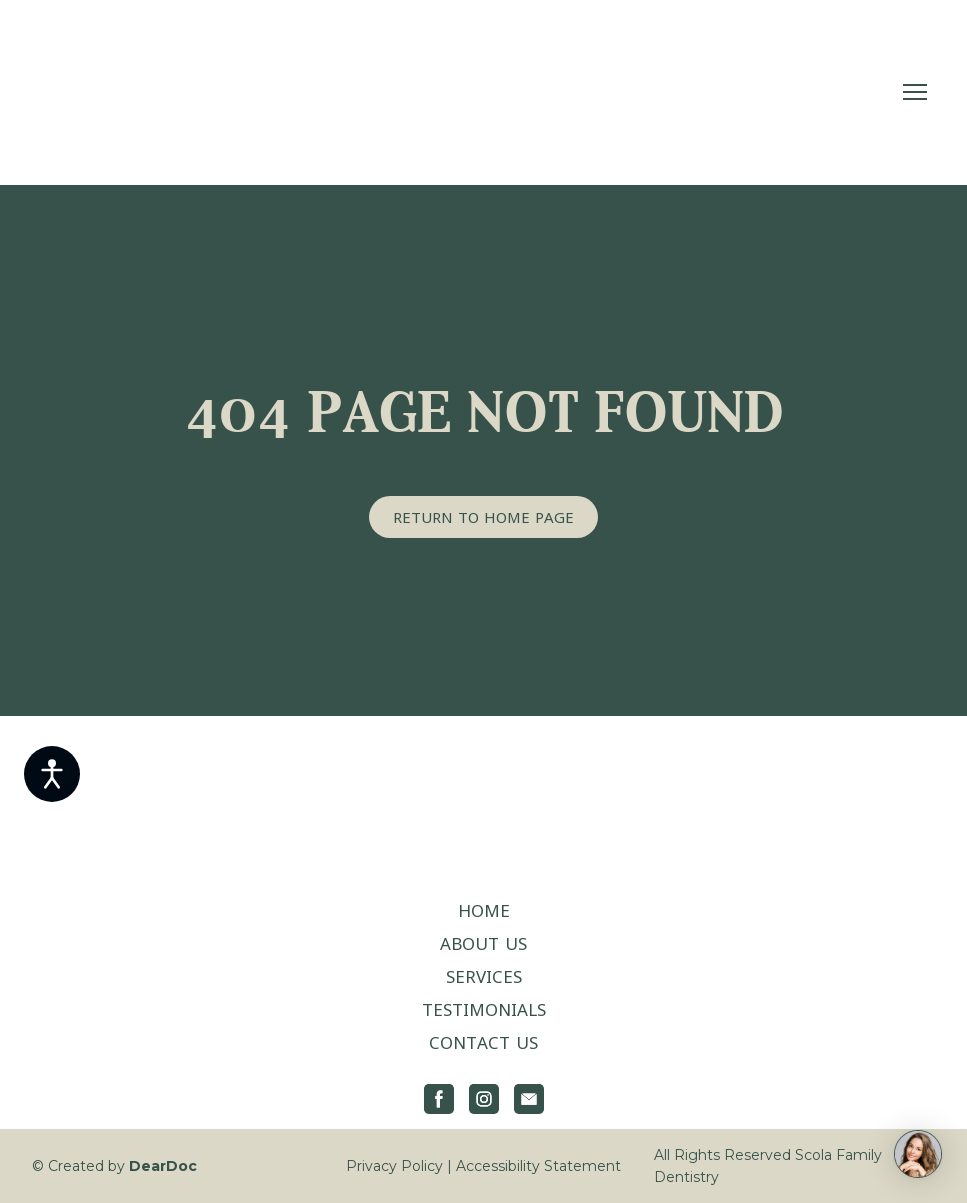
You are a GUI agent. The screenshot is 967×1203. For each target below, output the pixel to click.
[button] (483, 517)
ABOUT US (483, 943)
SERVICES (484, 976)
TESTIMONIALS (484, 1009)
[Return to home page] (165, 92)
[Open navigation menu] (915, 92)
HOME (484, 910)
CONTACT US (483, 1042)
